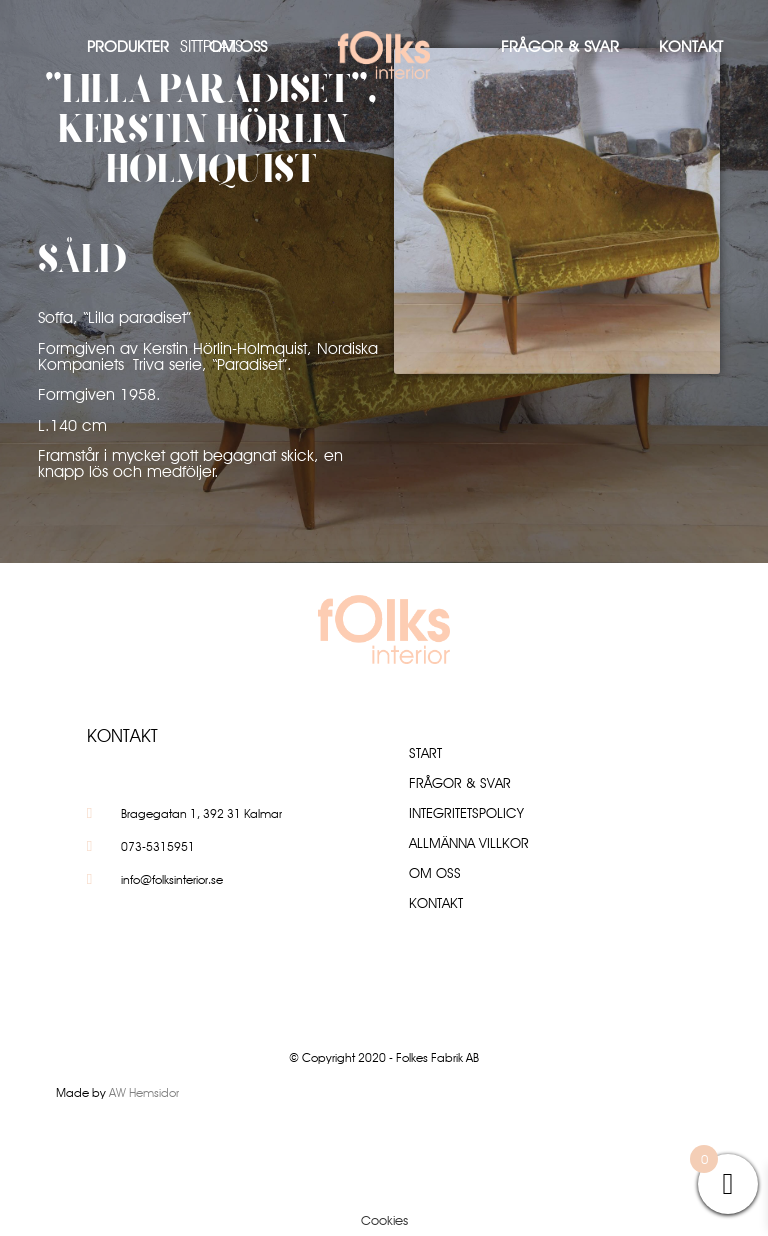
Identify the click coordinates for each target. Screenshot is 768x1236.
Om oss (238, 46)
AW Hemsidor (144, 1092)
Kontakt (691, 46)
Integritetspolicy (466, 813)
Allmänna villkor (469, 843)
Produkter (128, 46)
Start (425, 753)
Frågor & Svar (560, 46)
